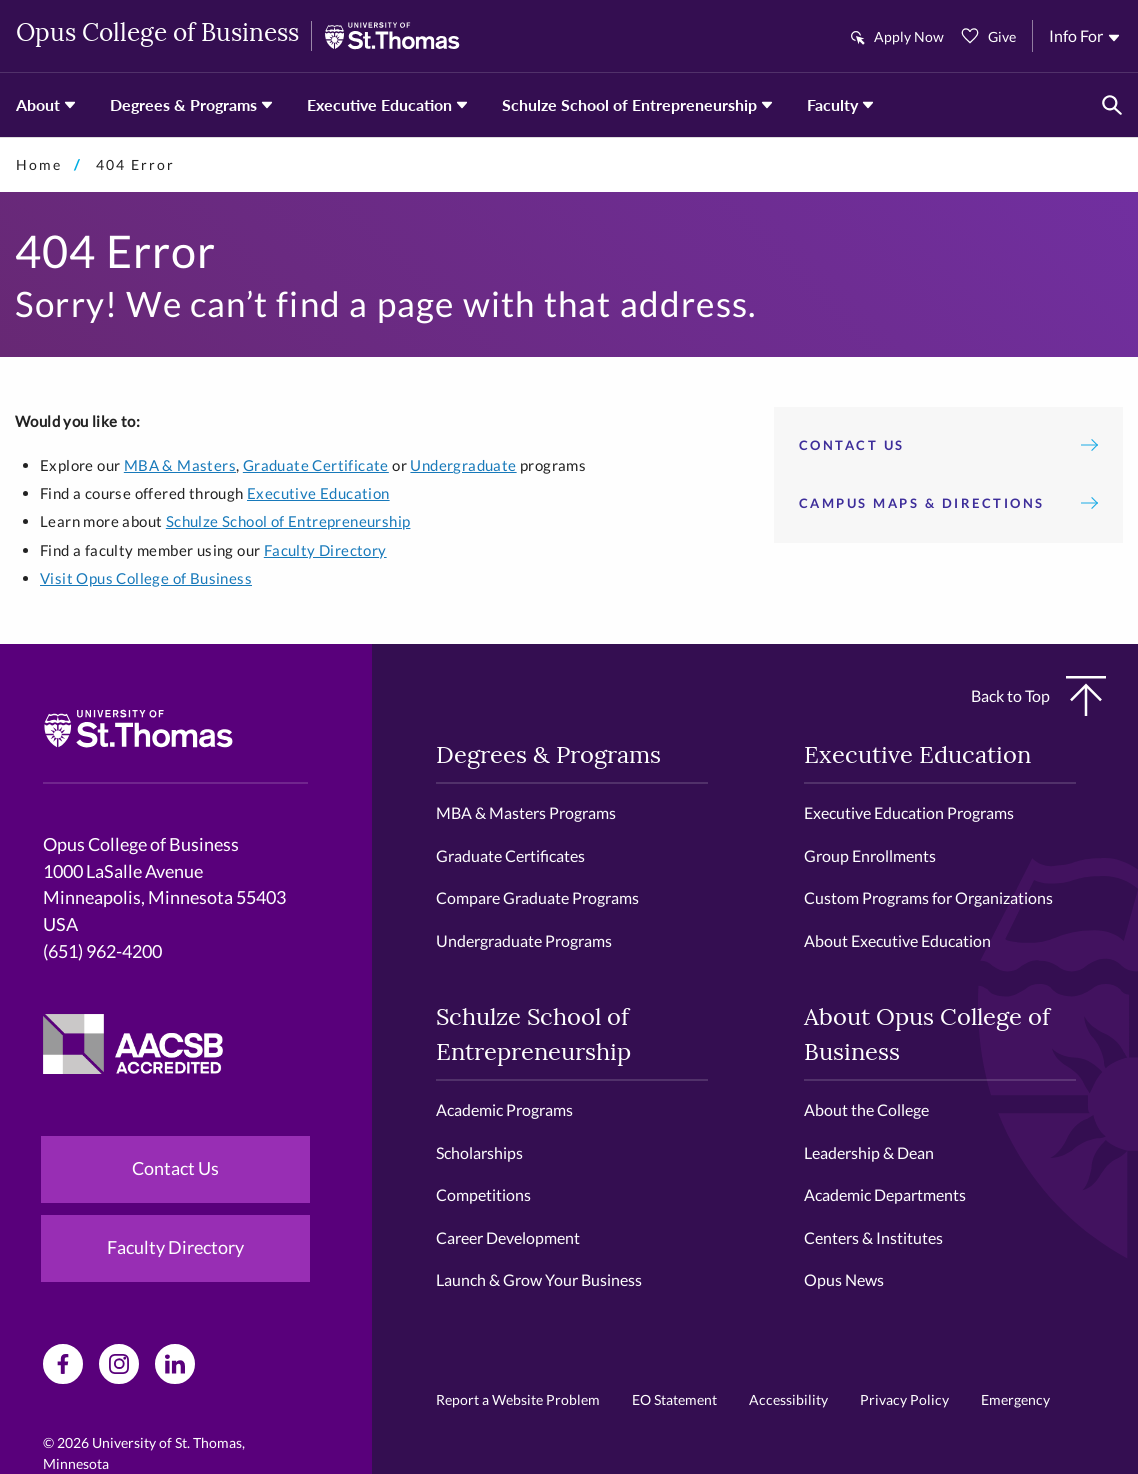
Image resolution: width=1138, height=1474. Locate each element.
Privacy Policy (904, 1399)
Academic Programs (504, 1109)
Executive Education (379, 104)
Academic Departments (885, 1194)
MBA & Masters (180, 465)
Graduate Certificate (316, 465)
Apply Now (909, 36)
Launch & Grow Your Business (539, 1279)
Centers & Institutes (873, 1237)
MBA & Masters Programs (526, 812)
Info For (1076, 35)
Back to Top (1038, 696)
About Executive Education (897, 940)
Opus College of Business (157, 35)
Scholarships (479, 1152)
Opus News (844, 1279)
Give (1002, 36)
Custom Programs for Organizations (928, 897)
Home (39, 164)
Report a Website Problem (518, 1399)
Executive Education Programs (909, 812)
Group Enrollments (870, 855)
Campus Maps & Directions (948, 503)
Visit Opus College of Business (146, 578)
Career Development (508, 1237)
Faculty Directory (325, 550)
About (38, 104)
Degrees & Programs (183, 104)
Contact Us (948, 445)
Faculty (832, 104)
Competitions (483, 1194)
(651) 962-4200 (102, 951)
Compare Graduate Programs (537, 897)
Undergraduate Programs (524, 940)
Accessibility (788, 1399)
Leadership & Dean (869, 1152)
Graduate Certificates (510, 855)
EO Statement (674, 1399)
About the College (866, 1109)
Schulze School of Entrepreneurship (629, 104)
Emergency (1015, 1399)
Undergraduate (463, 465)
